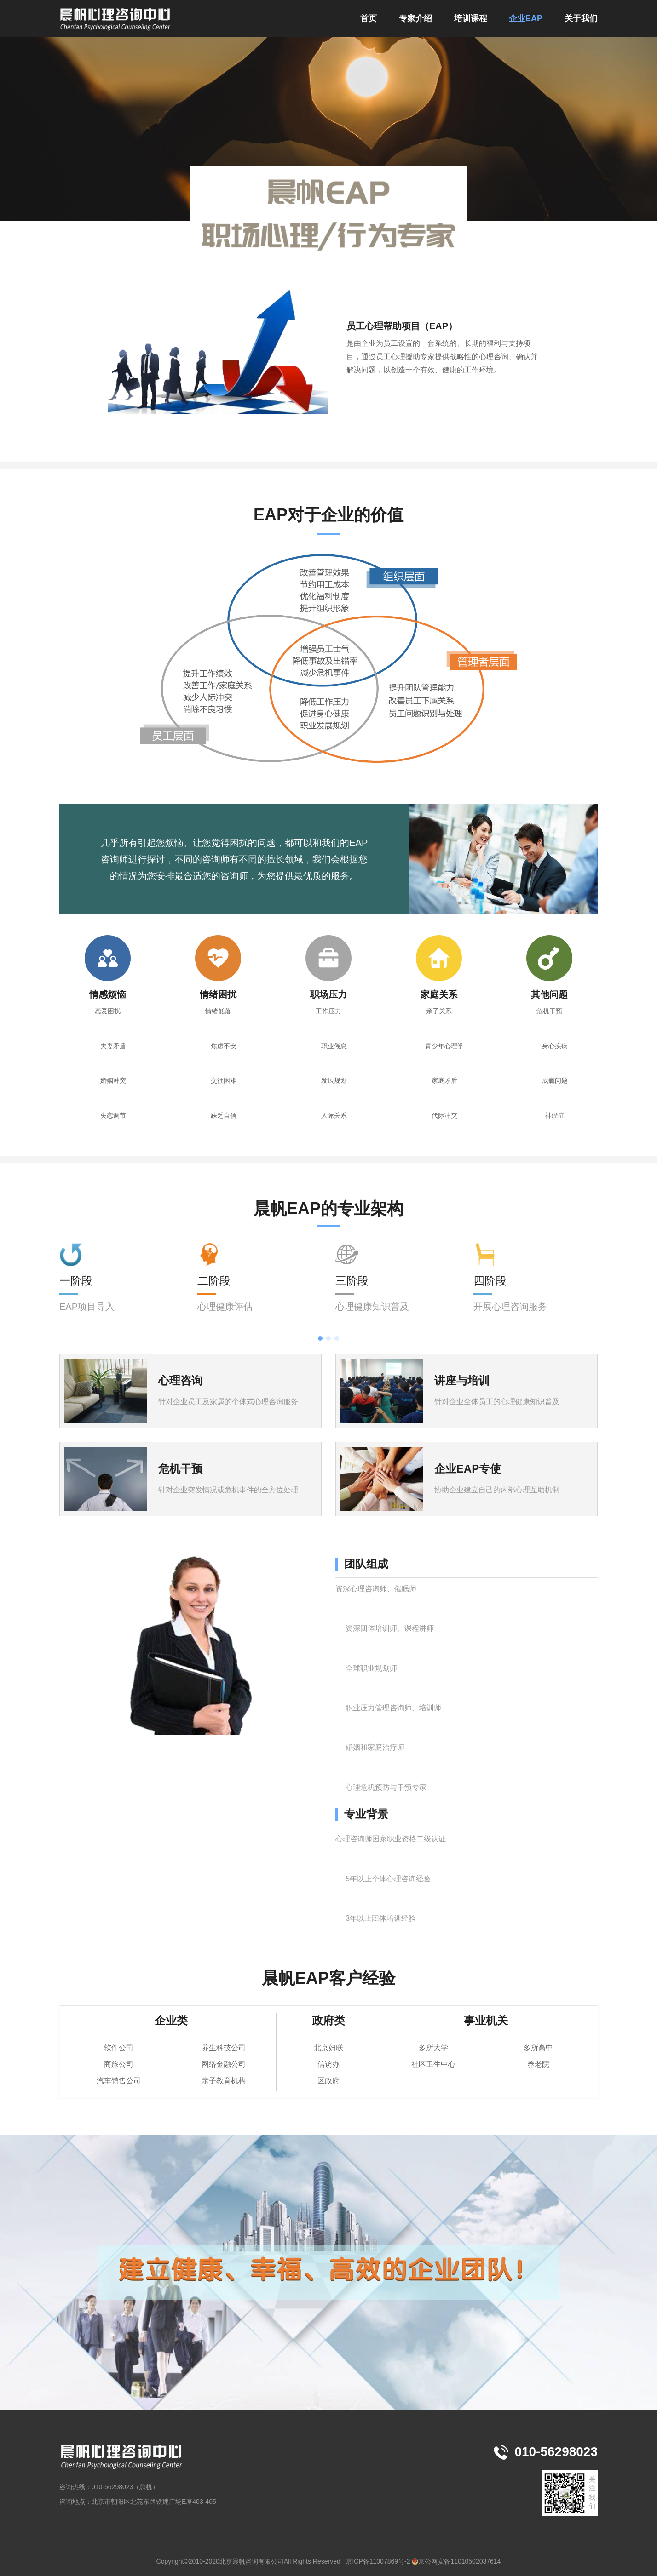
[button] (320, 1338)
